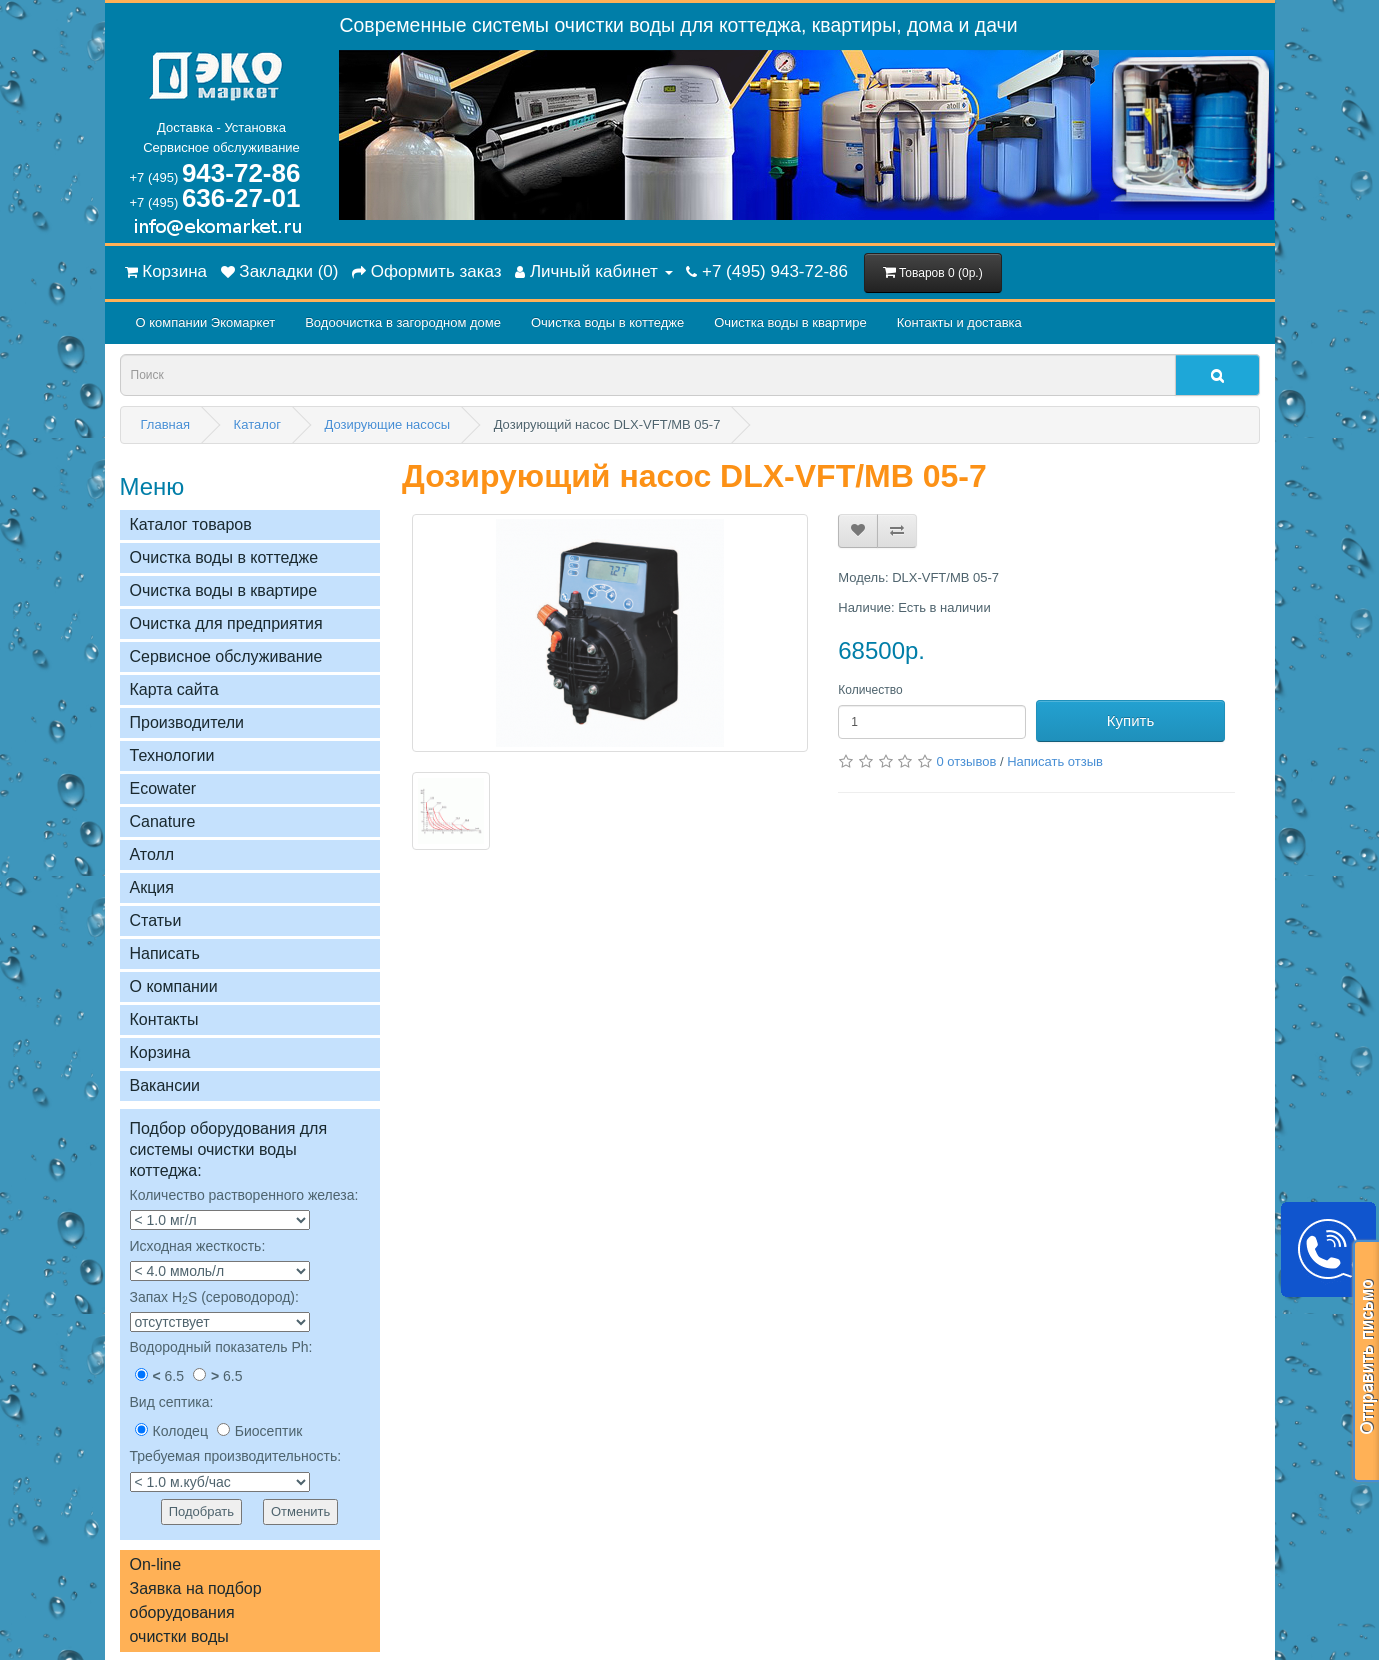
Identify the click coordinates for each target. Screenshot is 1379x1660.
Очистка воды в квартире (790, 322)
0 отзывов (966, 761)
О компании (174, 986)
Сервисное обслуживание (226, 656)
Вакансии (165, 1085)
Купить (1130, 720)
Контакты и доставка (959, 322)
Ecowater (163, 788)
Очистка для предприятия (226, 623)
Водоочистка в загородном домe (403, 322)
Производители (187, 722)
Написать (165, 953)
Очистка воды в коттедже (607, 322)
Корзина (160, 1052)
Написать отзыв (1055, 761)
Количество (870, 690)
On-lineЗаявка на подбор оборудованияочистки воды (196, 1600)
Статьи (156, 920)
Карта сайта (174, 689)
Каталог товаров (191, 524)
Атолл (152, 854)
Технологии (172, 755)
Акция (152, 887)
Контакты (164, 1019)
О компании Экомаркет (206, 322)
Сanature (163, 821)
